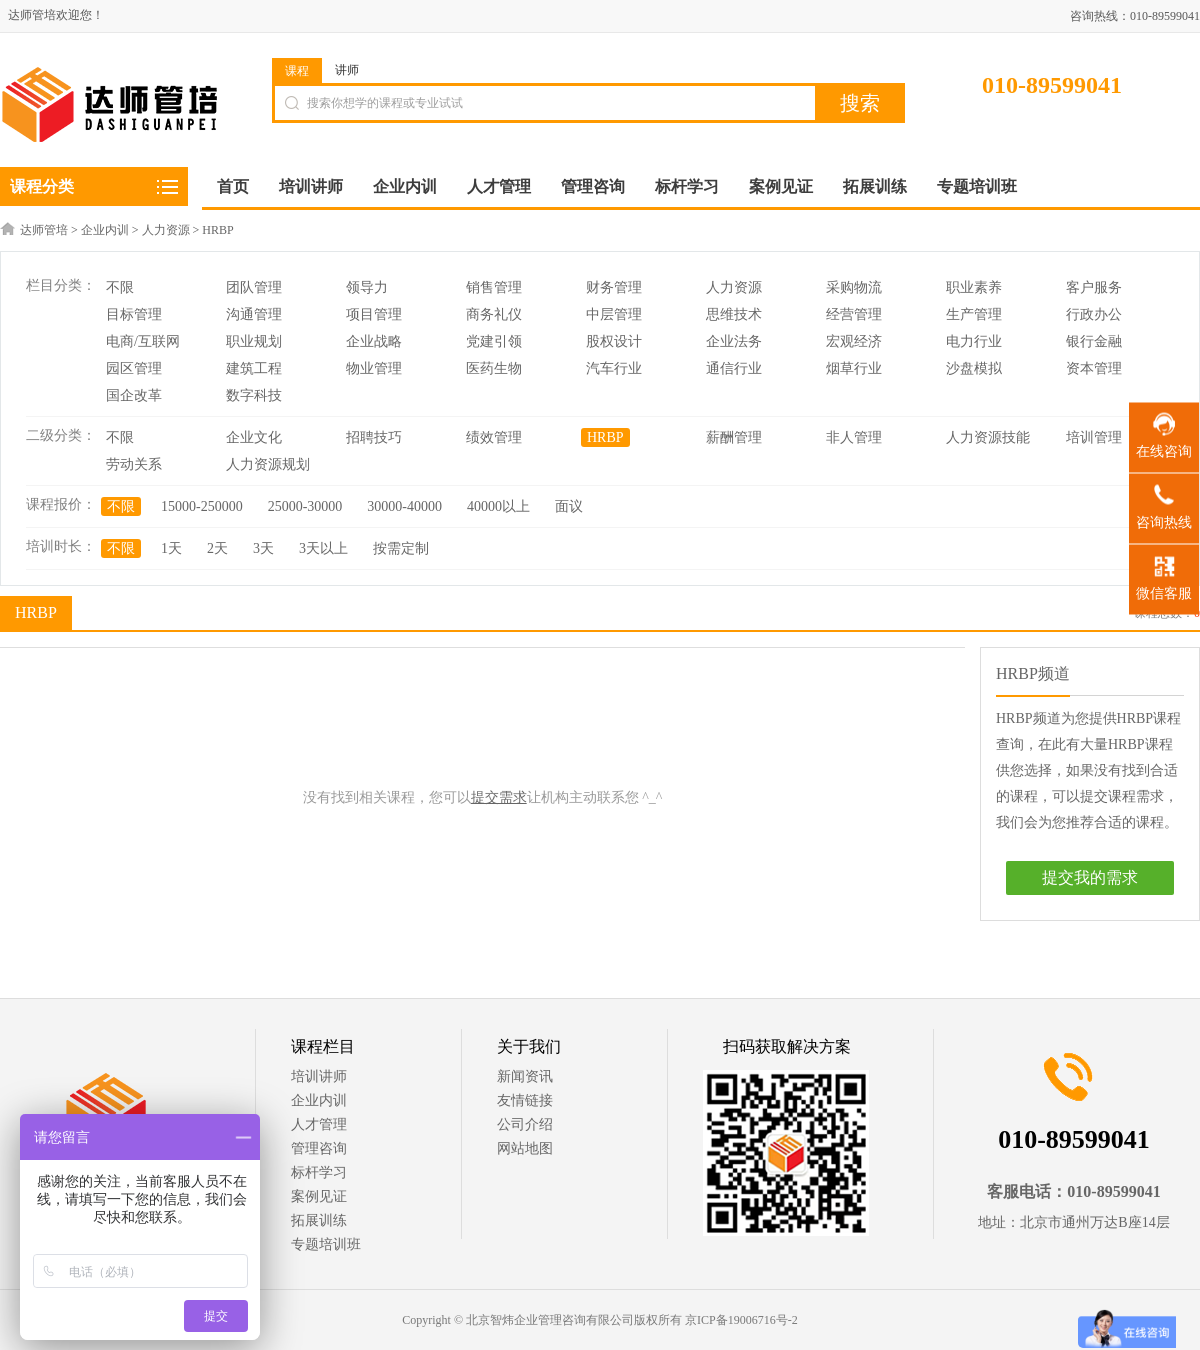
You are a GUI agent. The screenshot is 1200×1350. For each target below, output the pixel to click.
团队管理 (254, 287)
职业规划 (254, 341)
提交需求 (499, 797)
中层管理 (614, 314)
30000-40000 (404, 506)
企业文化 (254, 437)
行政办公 (1094, 314)
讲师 (347, 70)
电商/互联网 (143, 341)
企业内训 (105, 230)
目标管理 (134, 314)
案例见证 (319, 1196)
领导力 (367, 287)
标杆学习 (319, 1172)
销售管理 (494, 287)
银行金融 (1094, 341)
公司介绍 (525, 1124)
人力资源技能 (988, 437)
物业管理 (374, 368)
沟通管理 (254, 314)
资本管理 (1094, 368)
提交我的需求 (1090, 877)
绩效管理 (494, 437)
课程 (297, 71)
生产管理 (974, 314)
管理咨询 (319, 1148)
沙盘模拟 (974, 368)
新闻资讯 (525, 1076)
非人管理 (854, 437)
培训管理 (1094, 437)
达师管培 (44, 230)
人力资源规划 (268, 464)
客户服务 (1094, 287)
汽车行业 (614, 368)
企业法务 (734, 341)
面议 (569, 506)
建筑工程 (254, 368)
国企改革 (134, 395)
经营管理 (854, 314)
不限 (120, 287)
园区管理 (134, 368)
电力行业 (974, 341)
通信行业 (734, 368)
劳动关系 (134, 464)
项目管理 (374, 314)
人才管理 (319, 1124)
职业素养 (974, 287)
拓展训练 (319, 1220)
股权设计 (614, 341)
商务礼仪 (494, 314)
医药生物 (494, 368)
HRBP (217, 230)
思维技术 (734, 314)
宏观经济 (854, 341)
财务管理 (614, 287)
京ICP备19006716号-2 (741, 1320)
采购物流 (854, 287)
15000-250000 (202, 506)
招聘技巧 (374, 437)
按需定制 (401, 548)
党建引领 (494, 341)
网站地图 (525, 1148)
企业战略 (374, 341)
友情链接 (525, 1100)
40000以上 (498, 506)
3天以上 (323, 548)
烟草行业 (854, 368)
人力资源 (166, 230)
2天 (217, 548)
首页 (233, 186)
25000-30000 (305, 506)
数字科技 (254, 395)
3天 (263, 548)
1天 (171, 548)
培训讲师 (319, 1076)
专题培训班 (326, 1244)
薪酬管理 (734, 437)
